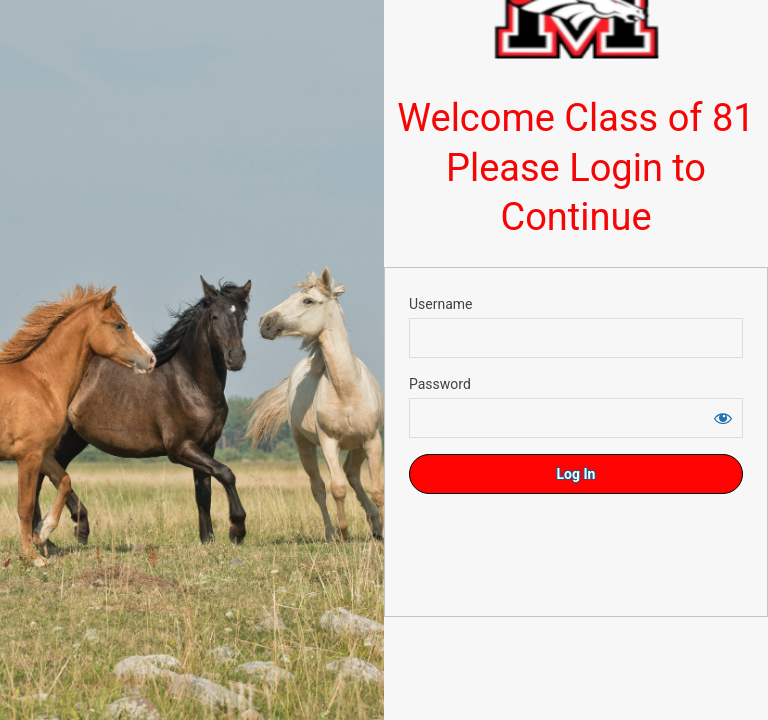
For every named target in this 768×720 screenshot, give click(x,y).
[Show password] (723, 418)
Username (441, 304)
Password (440, 384)
